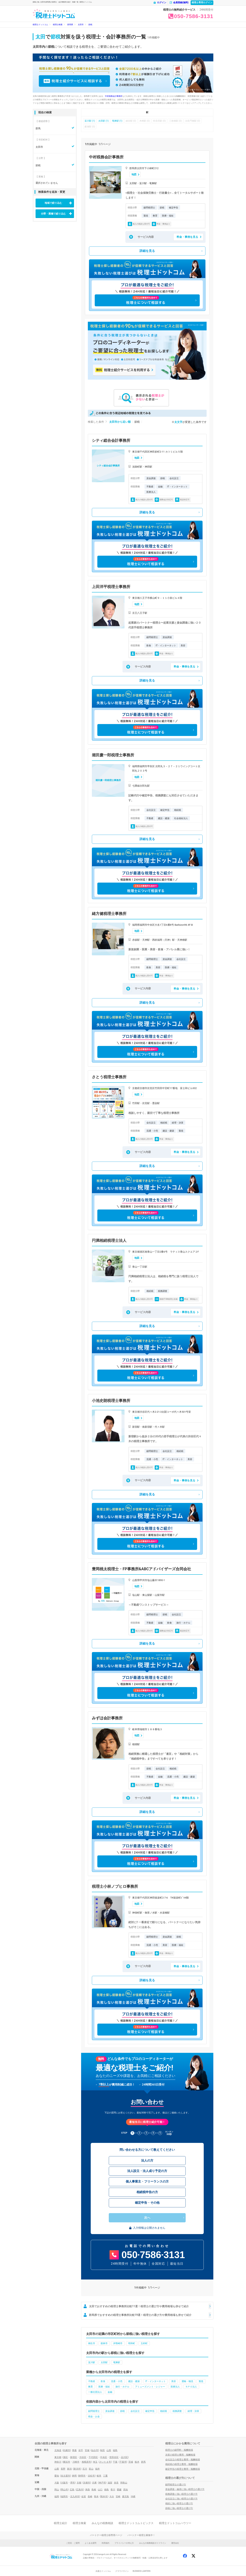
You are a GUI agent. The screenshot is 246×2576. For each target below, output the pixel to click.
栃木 (137, 2462)
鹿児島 (125, 2496)
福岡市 (64, 2496)
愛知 (56, 2475)
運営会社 (175, 2543)
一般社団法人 (95, 2392)
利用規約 (105, 2543)
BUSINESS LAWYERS (141, 2571)
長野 (63, 2468)
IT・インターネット (155, 2381)
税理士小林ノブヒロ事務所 (115, 1886)
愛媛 (119, 2489)
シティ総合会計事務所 (111, 440)
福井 (97, 2468)
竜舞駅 (116, 2362)
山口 (100, 2489)
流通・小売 (116, 2381)
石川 (84, 2468)
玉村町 (144, 2343)
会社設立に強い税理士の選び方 (181, 2498)
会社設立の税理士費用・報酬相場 (182, 2459)
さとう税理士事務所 (109, 1077)
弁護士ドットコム (103, 2571)
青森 (74, 2450)
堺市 (72, 2482)
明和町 (131, 2343)
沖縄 (133, 2496)
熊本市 (104, 2496)
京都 (79, 2482)
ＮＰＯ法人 (191, 2386)
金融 (110, 2392)
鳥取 (87, 2489)
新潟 (69, 2468)
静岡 (74, 2475)
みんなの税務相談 (102, 2523)
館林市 (104, 2343)
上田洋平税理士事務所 (111, 586)
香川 (113, 2489)
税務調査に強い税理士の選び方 (181, 2494)
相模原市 (86, 2462)
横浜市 (66, 2462)
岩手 (80, 2450)
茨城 (130, 2462)
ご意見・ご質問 (73, 2543)
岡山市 (64, 2489)
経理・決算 (193, 2411)
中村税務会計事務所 (113, 96)
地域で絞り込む (53, 202)
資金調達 (110, 2411)
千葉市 (123, 2462)
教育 (90, 2386)
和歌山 (123, 2482)
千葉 (115, 2462)
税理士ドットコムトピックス (136, 2523)
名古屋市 (65, 2475)
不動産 (91, 2381)
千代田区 (93, 2457)
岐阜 (99, 2475)
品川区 (124, 2457)
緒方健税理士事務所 (109, 913)
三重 (105, 2475)
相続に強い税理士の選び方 (179, 2503)
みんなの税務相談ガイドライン (152, 2543)
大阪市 (64, 2482)
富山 (91, 2468)
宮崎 (118, 2496)
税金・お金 (94, 2416)
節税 (122, 2411)
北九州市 (74, 2496)
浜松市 (91, 2475)
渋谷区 (82, 2457)
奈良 (116, 2482)
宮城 (87, 2450)
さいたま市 (105, 2462)
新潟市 (77, 2468)
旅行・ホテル (122, 2386)
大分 (111, 2496)
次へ (147, 2217)
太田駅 (104, 2362)
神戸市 (102, 2482)
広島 (72, 2489)
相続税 (163, 2411)
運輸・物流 (187, 2381)
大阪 (56, 2482)
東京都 (57, 2457)
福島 (115, 2450)
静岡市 (82, 2475)
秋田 (102, 2450)
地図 (133, 174)
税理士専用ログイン (202, 2)
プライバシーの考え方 (124, 2543)
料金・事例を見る (187, 236)
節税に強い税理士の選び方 (179, 2508)
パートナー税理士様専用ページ (106, 2535)
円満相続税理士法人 (109, 1240)
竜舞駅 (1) (117, 120)
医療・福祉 (104, 2386)
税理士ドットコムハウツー (175, 2523)
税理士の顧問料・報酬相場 (179, 2450)
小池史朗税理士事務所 (111, 1400)
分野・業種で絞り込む (53, 213)
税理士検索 (79, 2523)
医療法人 (175, 2386)
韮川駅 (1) (90, 120)
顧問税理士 (94, 2411)
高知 (125, 2489)
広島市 (79, 2489)
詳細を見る (147, 251)
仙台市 (94, 2450)
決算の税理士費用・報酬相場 (180, 2454)
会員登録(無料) (179, 2)
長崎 (90, 2496)
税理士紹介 (60, 2523)
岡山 (56, 2489)
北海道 (57, 2450)
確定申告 (150, 2411)
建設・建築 (134, 2381)
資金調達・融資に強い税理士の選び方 (184, 2489)
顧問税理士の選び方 (175, 2484)
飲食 (103, 2381)
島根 (93, 2489)
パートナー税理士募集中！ (141, 2535)
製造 (201, 2381)
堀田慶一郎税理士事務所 (113, 755)
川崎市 (75, 2462)
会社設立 (135, 2411)
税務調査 (177, 2411)
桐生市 (91, 2343)
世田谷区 (114, 2457)
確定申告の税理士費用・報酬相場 (182, 2469)
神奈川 (57, 2462)
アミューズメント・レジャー (150, 2386)
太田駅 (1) (103, 120)
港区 (65, 2457)
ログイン (159, 2)
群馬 (143, 2462)
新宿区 (73, 2457)
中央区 (103, 2457)
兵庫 (94, 2482)
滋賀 (110, 2482)
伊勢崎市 (117, 2343)
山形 (108, 2450)
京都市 (86, 2482)
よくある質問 (90, 2543)
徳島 (106, 2489)
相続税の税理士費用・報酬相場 (181, 2464)
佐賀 (83, 2496)
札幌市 (66, 2450)
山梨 (56, 2468)
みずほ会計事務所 (107, 1718)
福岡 (56, 2496)
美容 (173, 2381)
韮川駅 (91, 2362)
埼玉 (95, 2462)
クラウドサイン (122, 2571)
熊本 (96, 2496)
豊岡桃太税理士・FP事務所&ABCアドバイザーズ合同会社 (141, 1569)
